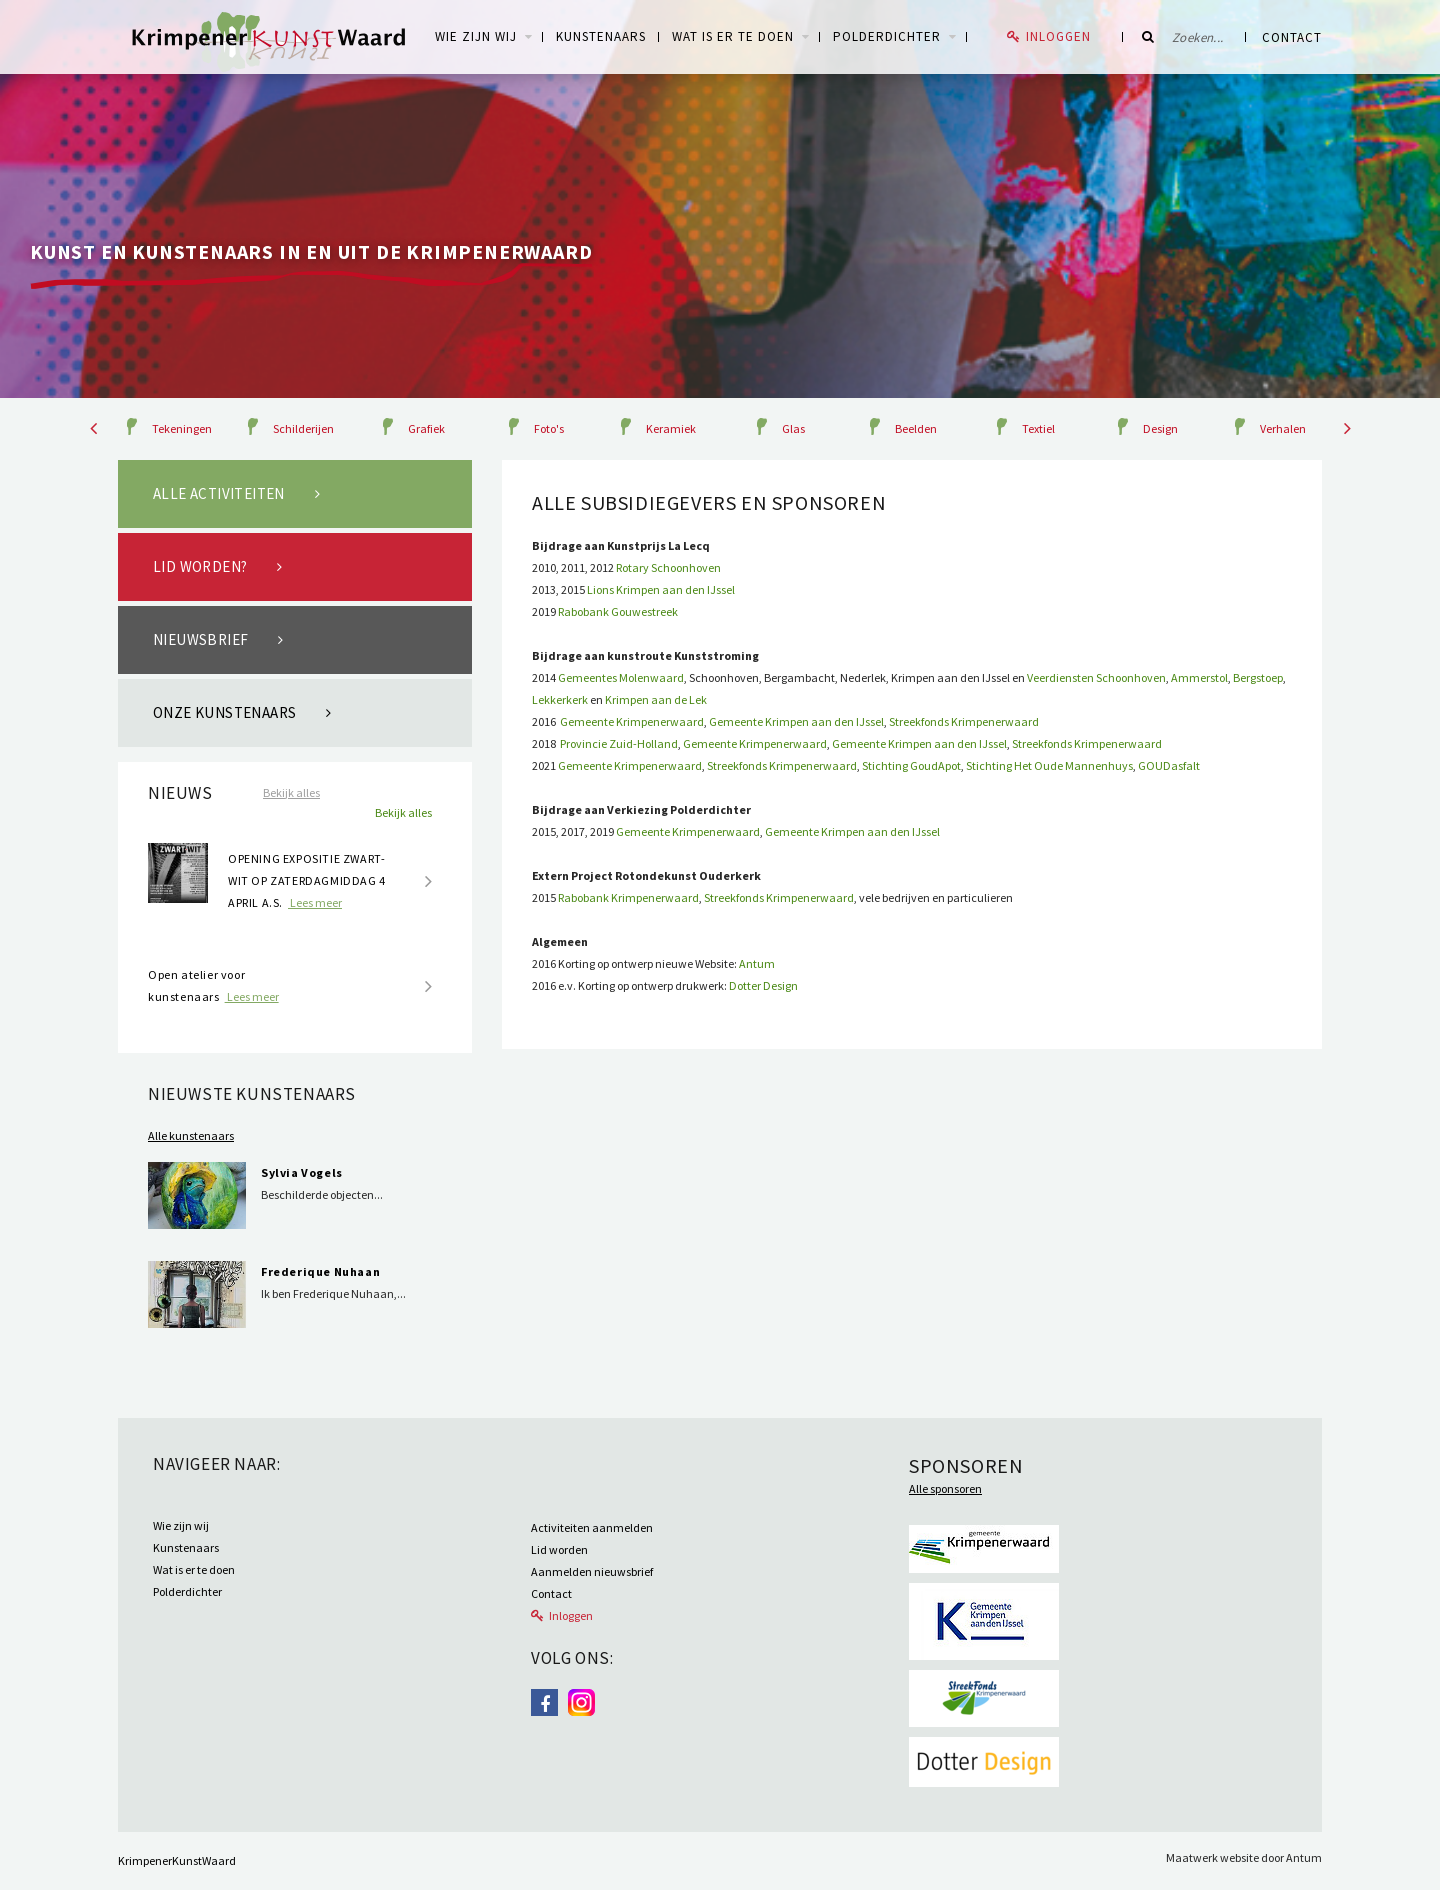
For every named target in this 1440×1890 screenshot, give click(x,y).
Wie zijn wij (181, 1525)
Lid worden (559, 1549)
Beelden (916, 428)
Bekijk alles (291, 792)
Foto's (549, 428)
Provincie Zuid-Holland (618, 743)
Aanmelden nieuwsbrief (592, 1571)
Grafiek (426, 428)
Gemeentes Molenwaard (621, 677)
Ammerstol (1199, 677)
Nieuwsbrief (200, 639)
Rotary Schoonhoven (668, 567)
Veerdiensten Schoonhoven (1096, 677)
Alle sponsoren (945, 1488)
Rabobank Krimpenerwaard (628, 897)
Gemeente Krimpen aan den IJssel (796, 721)
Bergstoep (1258, 677)
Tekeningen (182, 428)
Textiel (1038, 428)
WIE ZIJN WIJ (476, 36)
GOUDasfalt (1169, 765)
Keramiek (671, 428)
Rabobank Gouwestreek (617, 611)
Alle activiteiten (219, 493)
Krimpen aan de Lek (656, 699)
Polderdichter (887, 36)
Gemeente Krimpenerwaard (632, 721)
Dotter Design (763, 985)
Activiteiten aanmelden (592, 1527)
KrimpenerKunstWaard (177, 1860)
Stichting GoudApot (911, 765)
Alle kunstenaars (191, 1135)
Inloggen (1058, 36)
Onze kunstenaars (224, 712)
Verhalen (1283, 428)
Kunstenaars (601, 36)
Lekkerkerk (560, 699)
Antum (757, 963)
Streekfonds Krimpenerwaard (964, 721)
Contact (1292, 37)
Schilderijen (303, 428)
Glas (793, 428)
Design (1160, 428)
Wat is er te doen (733, 36)
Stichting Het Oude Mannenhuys (1049, 765)
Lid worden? (200, 566)
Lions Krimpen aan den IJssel (661, 589)
